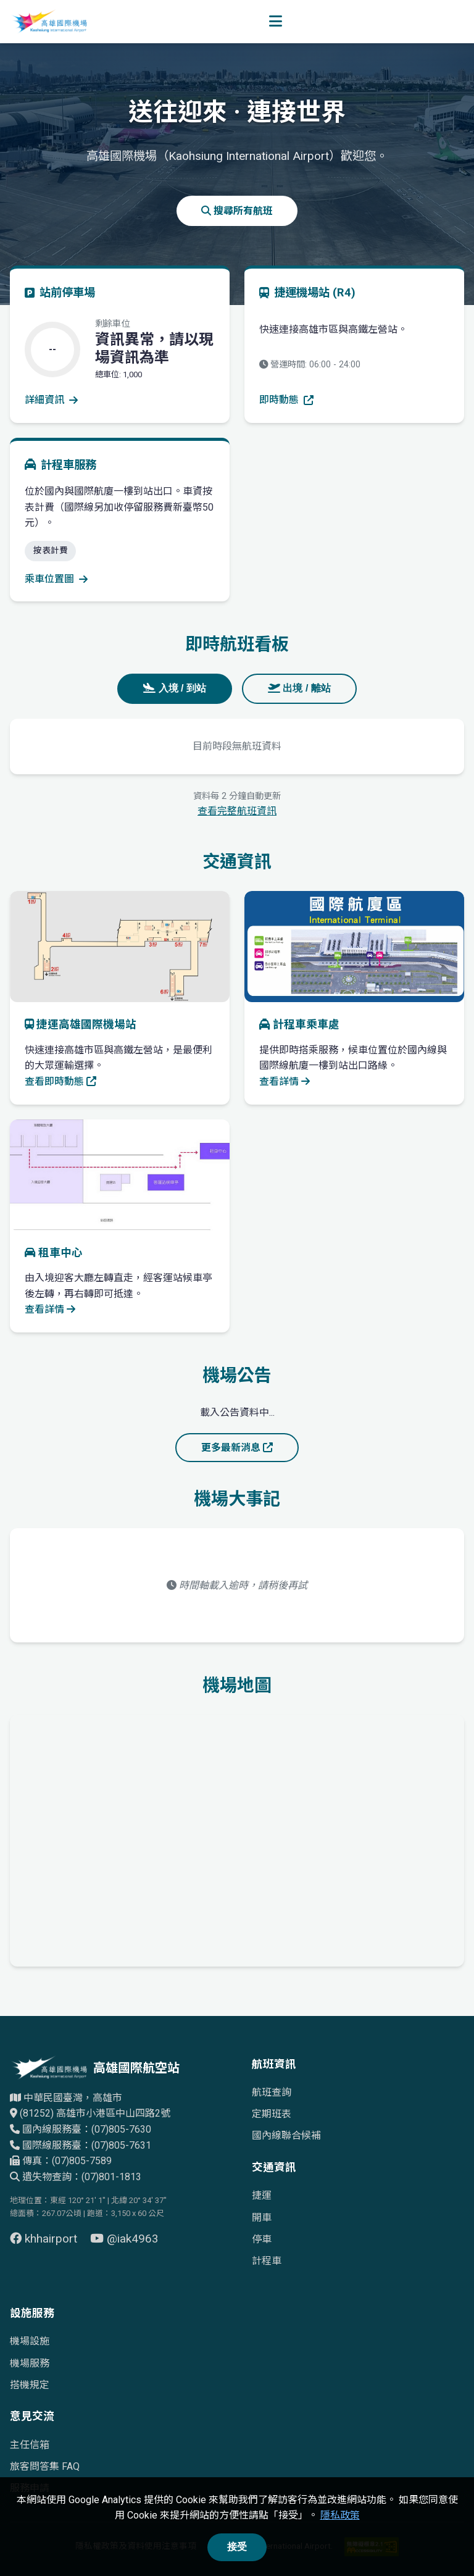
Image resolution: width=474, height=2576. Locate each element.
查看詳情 (284, 1081)
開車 (262, 2217)
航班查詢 (271, 2092)
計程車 (266, 2261)
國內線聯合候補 (286, 2135)
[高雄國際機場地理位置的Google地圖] (237, 1838)
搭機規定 (29, 2385)
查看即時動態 (60, 1081)
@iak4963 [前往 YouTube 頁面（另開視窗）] (124, 2238)
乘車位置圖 (56, 579)
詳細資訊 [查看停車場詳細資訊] (51, 400)
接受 (237, 2546)
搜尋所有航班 (237, 211)
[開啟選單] (275, 21)
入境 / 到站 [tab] (174, 688)
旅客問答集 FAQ (45, 2466)
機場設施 (29, 2341)
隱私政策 (340, 2515)
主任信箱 (29, 2445)
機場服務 (29, 2363)
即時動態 (286, 400)
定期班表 (271, 2114)
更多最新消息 (237, 1447)
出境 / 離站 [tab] (299, 688)
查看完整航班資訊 (237, 811)
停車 (262, 2239)
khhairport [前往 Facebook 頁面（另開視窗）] (45, 2238)
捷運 (262, 2195)
